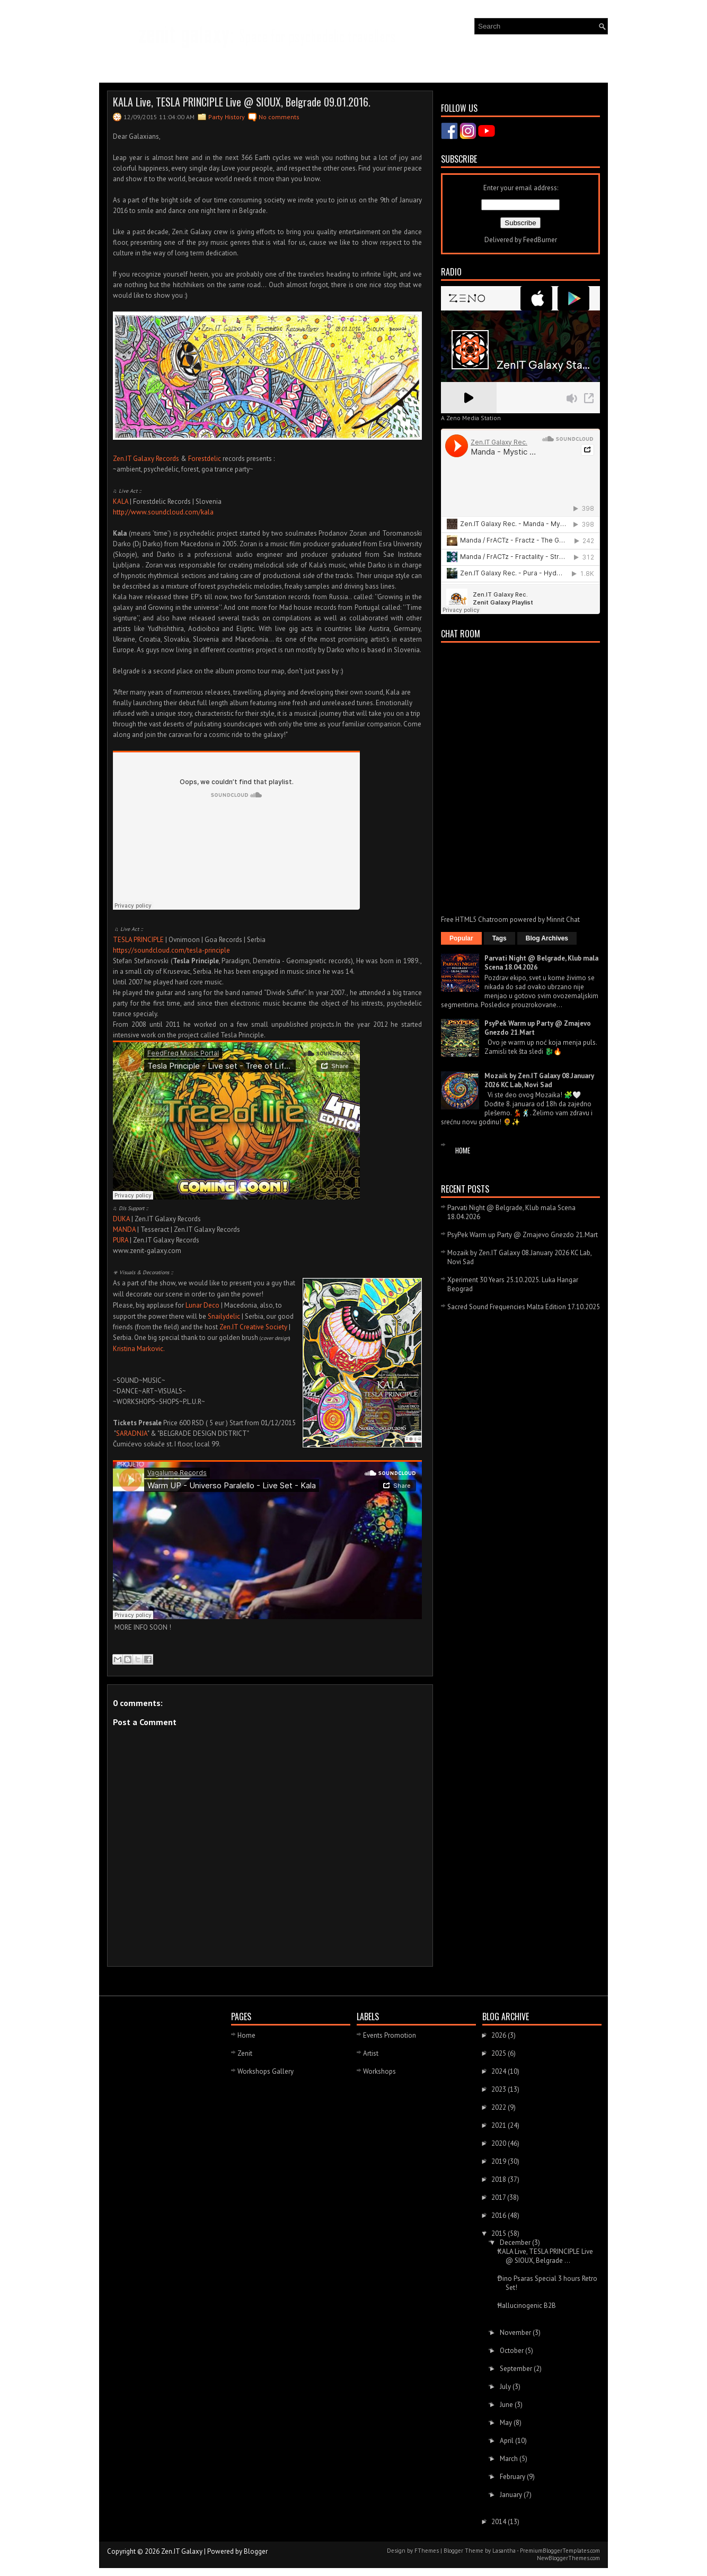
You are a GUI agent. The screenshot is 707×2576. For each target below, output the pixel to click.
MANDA (124, 1229)
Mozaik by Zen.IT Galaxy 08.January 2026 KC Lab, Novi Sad (539, 1080)
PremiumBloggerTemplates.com (560, 2550)
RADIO (390, 65)
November (516, 2332)
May (507, 2422)
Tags (499, 938)
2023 (499, 2089)
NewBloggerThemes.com (568, 2558)
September (517, 2368)
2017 (499, 2197)
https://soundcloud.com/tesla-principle (171, 950)
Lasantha (504, 2550)
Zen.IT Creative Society (253, 1326)
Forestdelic (204, 458)
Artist (370, 2053)
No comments (279, 117)
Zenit (244, 2053)
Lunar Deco (202, 1305)
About (430, 63)
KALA (120, 501)
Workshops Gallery (265, 2071)
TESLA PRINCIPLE (139, 939)
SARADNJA (131, 1433)
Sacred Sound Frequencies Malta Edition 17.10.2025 (523, 1306)
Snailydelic (224, 1316)
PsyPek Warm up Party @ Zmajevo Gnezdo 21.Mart (522, 1234)
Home (462, 1150)
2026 (499, 2035)
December (516, 2242)
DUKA (121, 1218)
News (119, 65)
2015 (499, 2233)
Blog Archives (547, 938)
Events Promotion (389, 2035)
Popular (461, 938)
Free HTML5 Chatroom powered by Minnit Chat (510, 919)
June (507, 2404)
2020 (499, 2143)
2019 (499, 2161)
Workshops (379, 2071)
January (512, 2494)
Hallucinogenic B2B (527, 2305)
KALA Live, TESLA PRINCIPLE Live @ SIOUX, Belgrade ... (545, 2256)
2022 (499, 2107)
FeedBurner (540, 239)
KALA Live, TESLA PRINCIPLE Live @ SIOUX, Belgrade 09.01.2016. (241, 101)
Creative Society (342, 63)
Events (160, 63)
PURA (120, 1240)
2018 (499, 2179)
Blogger (256, 2551)
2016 (499, 2215)
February (513, 2476)
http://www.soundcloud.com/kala (163, 512)
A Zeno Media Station (471, 418)
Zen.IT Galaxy (181, 2551)
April (507, 2440)
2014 (499, 2521)
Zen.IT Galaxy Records (146, 458)
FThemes (426, 2550)
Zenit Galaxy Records (266, 63)
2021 (499, 2125)
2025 (499, 2053)
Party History (226, 117)
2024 (499, 2071)
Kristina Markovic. (139, 1348)
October (512, 2350)
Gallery (202, 63)
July (506, 2386)
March (509, 2458)
